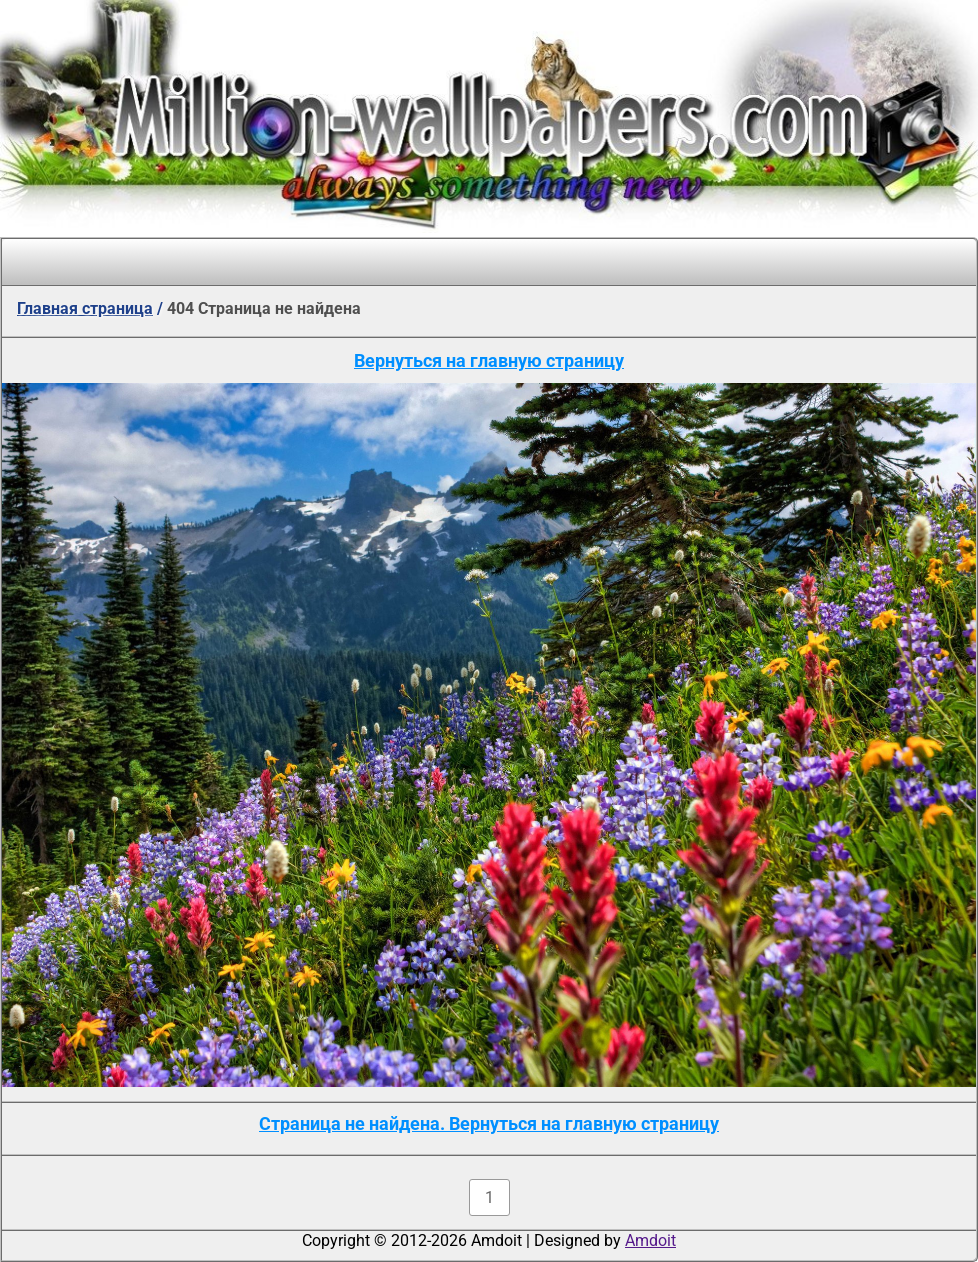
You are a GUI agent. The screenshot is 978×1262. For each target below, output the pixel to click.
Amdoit (650, 1240)
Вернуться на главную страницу (489, 360)
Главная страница (85, 308)
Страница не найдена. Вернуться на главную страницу (489, 1123)
